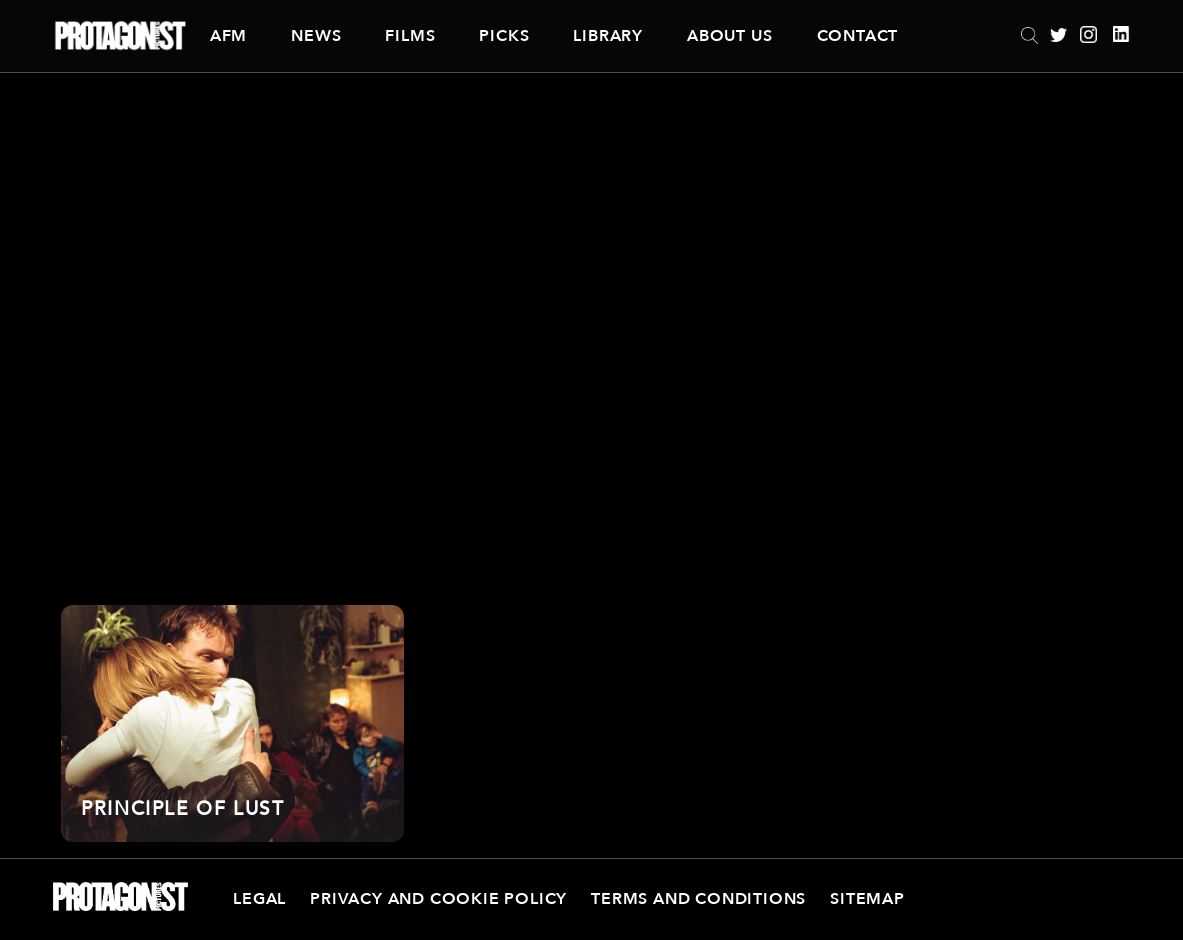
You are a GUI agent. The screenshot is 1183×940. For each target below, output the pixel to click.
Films (410, 36)
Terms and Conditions (698, 899)
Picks (504, 36)
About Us (729, 36)
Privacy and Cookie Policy (438, 899)
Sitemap (867, 899)
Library (608, 36)
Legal (259, 899)
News (316, 36)
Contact (858, 36)
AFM (228, 36)
